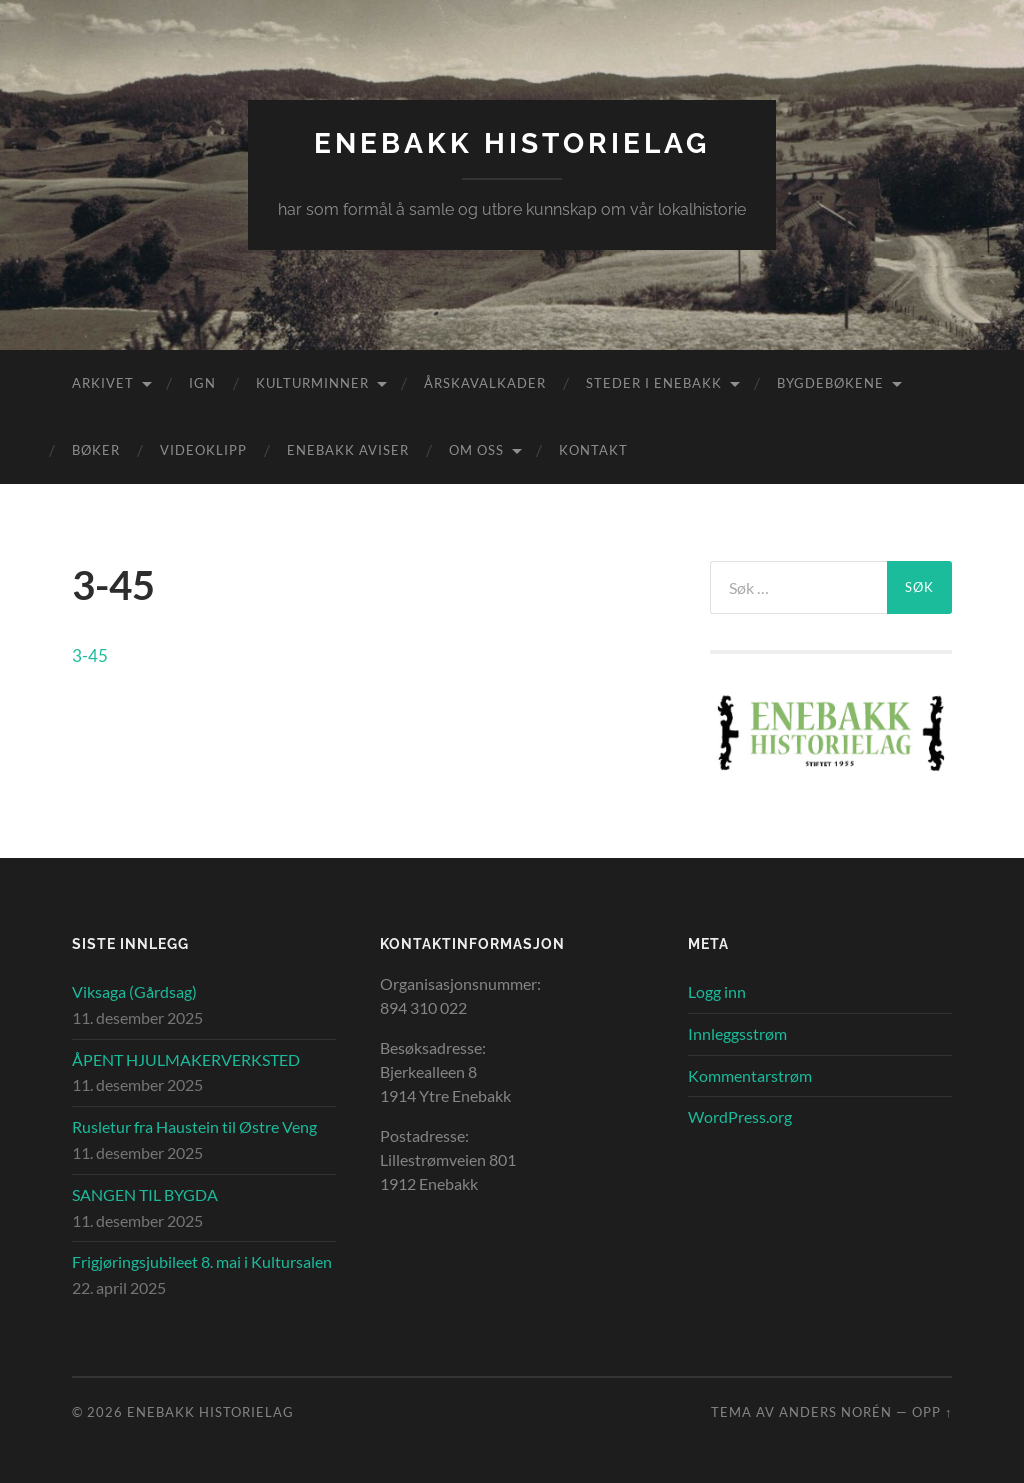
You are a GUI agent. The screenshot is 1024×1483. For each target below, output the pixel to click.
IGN (202, 383)
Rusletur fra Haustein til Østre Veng (194, 1126)
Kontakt (593, 450)
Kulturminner (312, 383)
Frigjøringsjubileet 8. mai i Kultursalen (202, 1261)
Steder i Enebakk (654, 383)
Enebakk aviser (348, 450)
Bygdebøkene (830, 383)
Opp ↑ (932, 1412)
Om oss (476, 450)
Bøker (96, 450)
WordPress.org (740, 1116)
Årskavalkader (485, 383)
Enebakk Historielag (512, 143)
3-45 (90, 655)
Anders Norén (835, 1412)
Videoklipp (203, 450)
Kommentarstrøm (750, 1075)
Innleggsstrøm (737, 1033)
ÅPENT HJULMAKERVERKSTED (186, 1059)
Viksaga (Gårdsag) (134, 991)
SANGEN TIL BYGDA (145, 1194)
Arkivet (103, 383)
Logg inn (717, 991)
